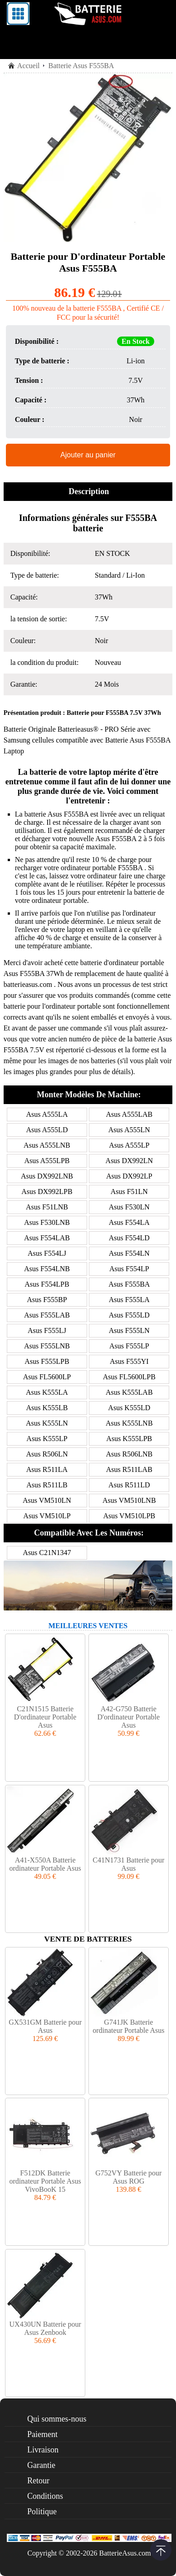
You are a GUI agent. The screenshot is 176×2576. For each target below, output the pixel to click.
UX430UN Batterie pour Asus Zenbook (45, 2328)
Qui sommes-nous (57, 2418)
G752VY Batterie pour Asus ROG (128, 2177)
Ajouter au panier (88, 455)
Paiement (42, 2434)
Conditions (45, 2496)
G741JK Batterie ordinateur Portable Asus (128, 2026)
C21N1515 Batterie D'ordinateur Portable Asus (45, 1717)
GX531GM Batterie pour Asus (45, 2026)
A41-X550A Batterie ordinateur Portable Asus (45, 1864)
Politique (42, 2511)
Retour (38, 2480)
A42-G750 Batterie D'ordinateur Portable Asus (129, 1717)
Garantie (41, 2465)
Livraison (43, 2449)
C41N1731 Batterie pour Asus (128, 1864)
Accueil (28, 65)
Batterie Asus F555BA (138, 740)
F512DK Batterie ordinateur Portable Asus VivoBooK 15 (45, 2181)
